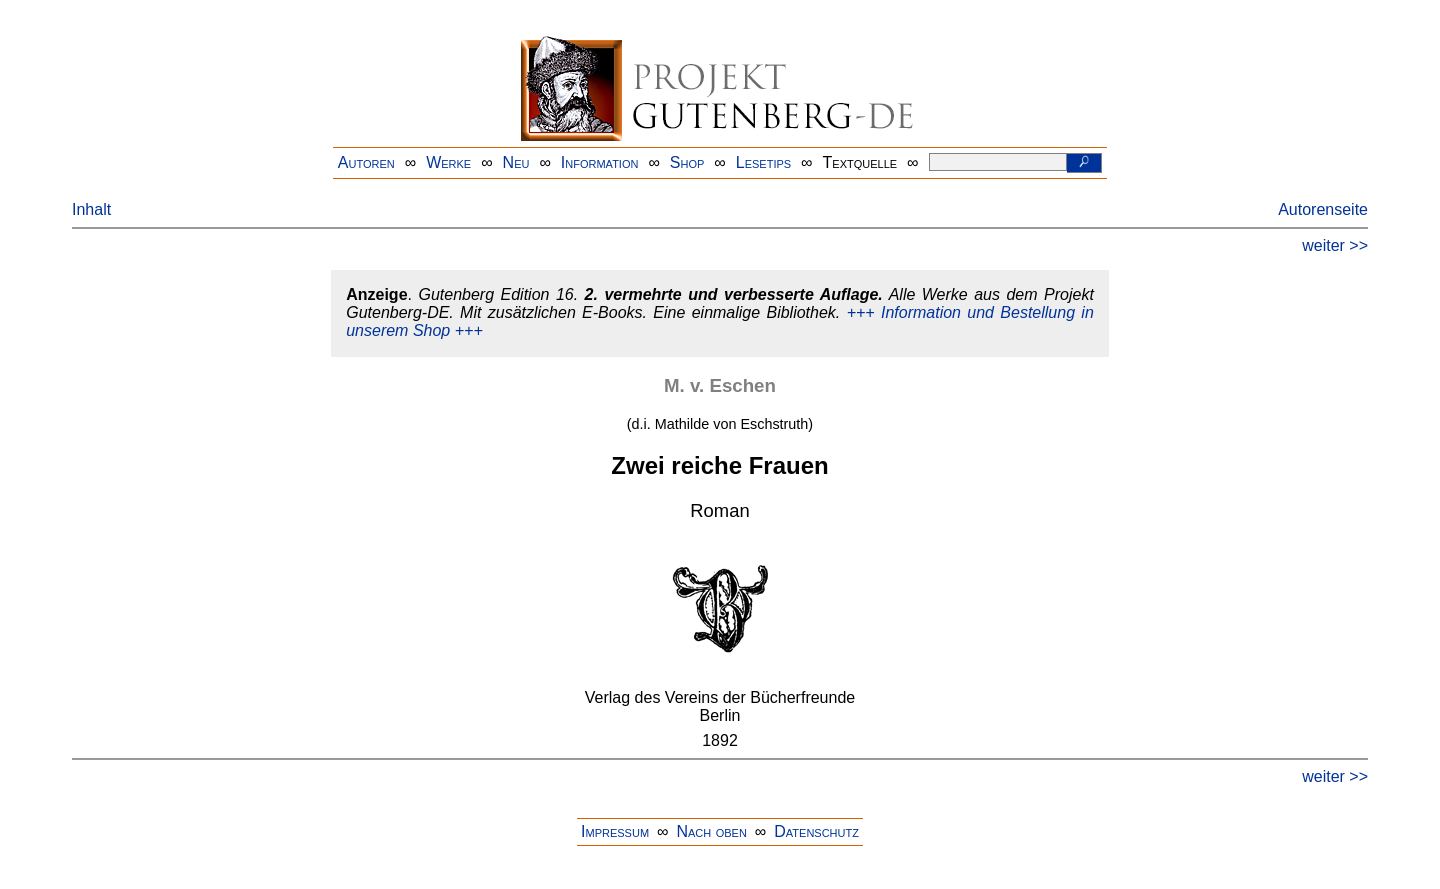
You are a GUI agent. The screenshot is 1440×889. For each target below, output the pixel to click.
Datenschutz (816, 831)
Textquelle (860, 162)
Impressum (615, 831)
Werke (448, 162)
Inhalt (91, 209)
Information (600, 162)
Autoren (366, 162)
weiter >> (1335, 245)
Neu (516, 162)
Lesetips (763, 162)
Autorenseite (1323, 209)
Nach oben (711, 831)
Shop (687, 162)
